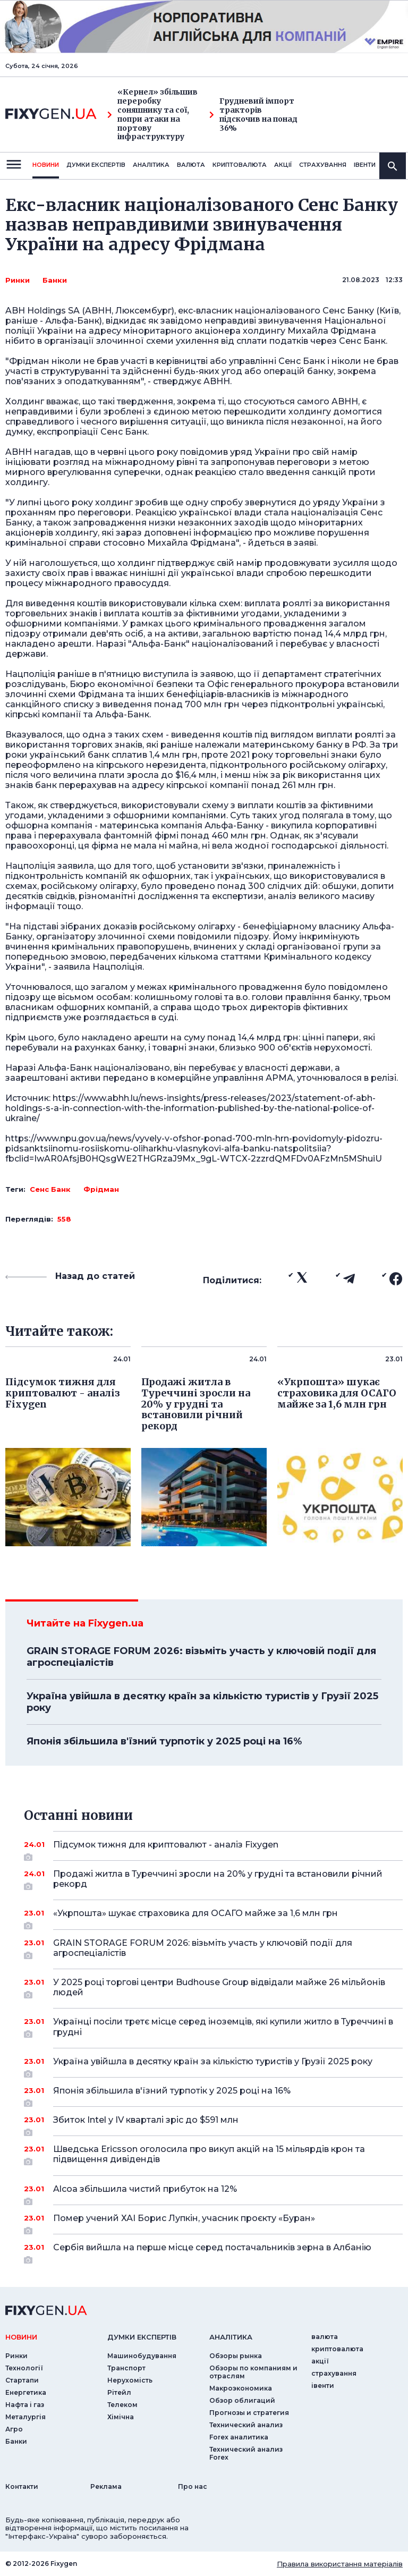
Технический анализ (246, 2425)
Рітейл (119, 2392)
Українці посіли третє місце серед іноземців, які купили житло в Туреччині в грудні (223, 2027)
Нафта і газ (24, 2405)
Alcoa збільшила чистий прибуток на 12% (213, 2193)
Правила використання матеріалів (340, 2564)
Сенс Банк (50, 1189)
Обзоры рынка (235, 2356)
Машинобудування (141, 2356)
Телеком (122, 2405)
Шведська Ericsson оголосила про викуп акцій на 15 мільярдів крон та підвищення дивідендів (213, 2155)
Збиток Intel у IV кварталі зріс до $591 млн (213, 2124)
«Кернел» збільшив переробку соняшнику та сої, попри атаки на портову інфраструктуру (152, 114)
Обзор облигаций (242, 2400)
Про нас (192, 2486)
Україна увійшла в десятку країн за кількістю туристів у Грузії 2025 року (202, 1702)
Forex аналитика (238, 2437)
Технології (24, 2368)
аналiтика (230, 2337)
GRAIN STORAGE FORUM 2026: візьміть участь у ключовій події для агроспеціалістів (201, 1656)
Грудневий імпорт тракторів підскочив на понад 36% (253, 114)
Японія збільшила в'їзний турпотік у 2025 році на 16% (164, 1741)
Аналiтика (151, 164)
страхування (322, 164)
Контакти (21, 2486)
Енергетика (25, 2392)
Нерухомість (129, 2380)
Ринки (17, 280)
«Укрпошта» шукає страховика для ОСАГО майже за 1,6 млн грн (213, 1917)
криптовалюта (239, 164)
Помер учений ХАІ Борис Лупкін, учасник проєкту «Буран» (213, 2222)
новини (45, 164)
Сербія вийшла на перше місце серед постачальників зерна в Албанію (213, 2251)
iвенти (365, 164)
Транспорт (126, 2368)
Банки (54, 280)
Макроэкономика (240, 2388)
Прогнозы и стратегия (249, 2413)
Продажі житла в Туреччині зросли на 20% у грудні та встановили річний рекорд (217, 1880)
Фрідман (101, 1189)
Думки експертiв (95, 164)
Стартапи (22, 2380)
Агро (14, 2429)
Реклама (106, 2486)
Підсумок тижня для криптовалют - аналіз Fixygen (213, 1849)
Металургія (25, 2417)
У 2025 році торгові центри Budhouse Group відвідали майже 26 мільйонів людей (219, 1988)
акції (283, 164)
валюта (191, 164)
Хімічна (120, 2417)
